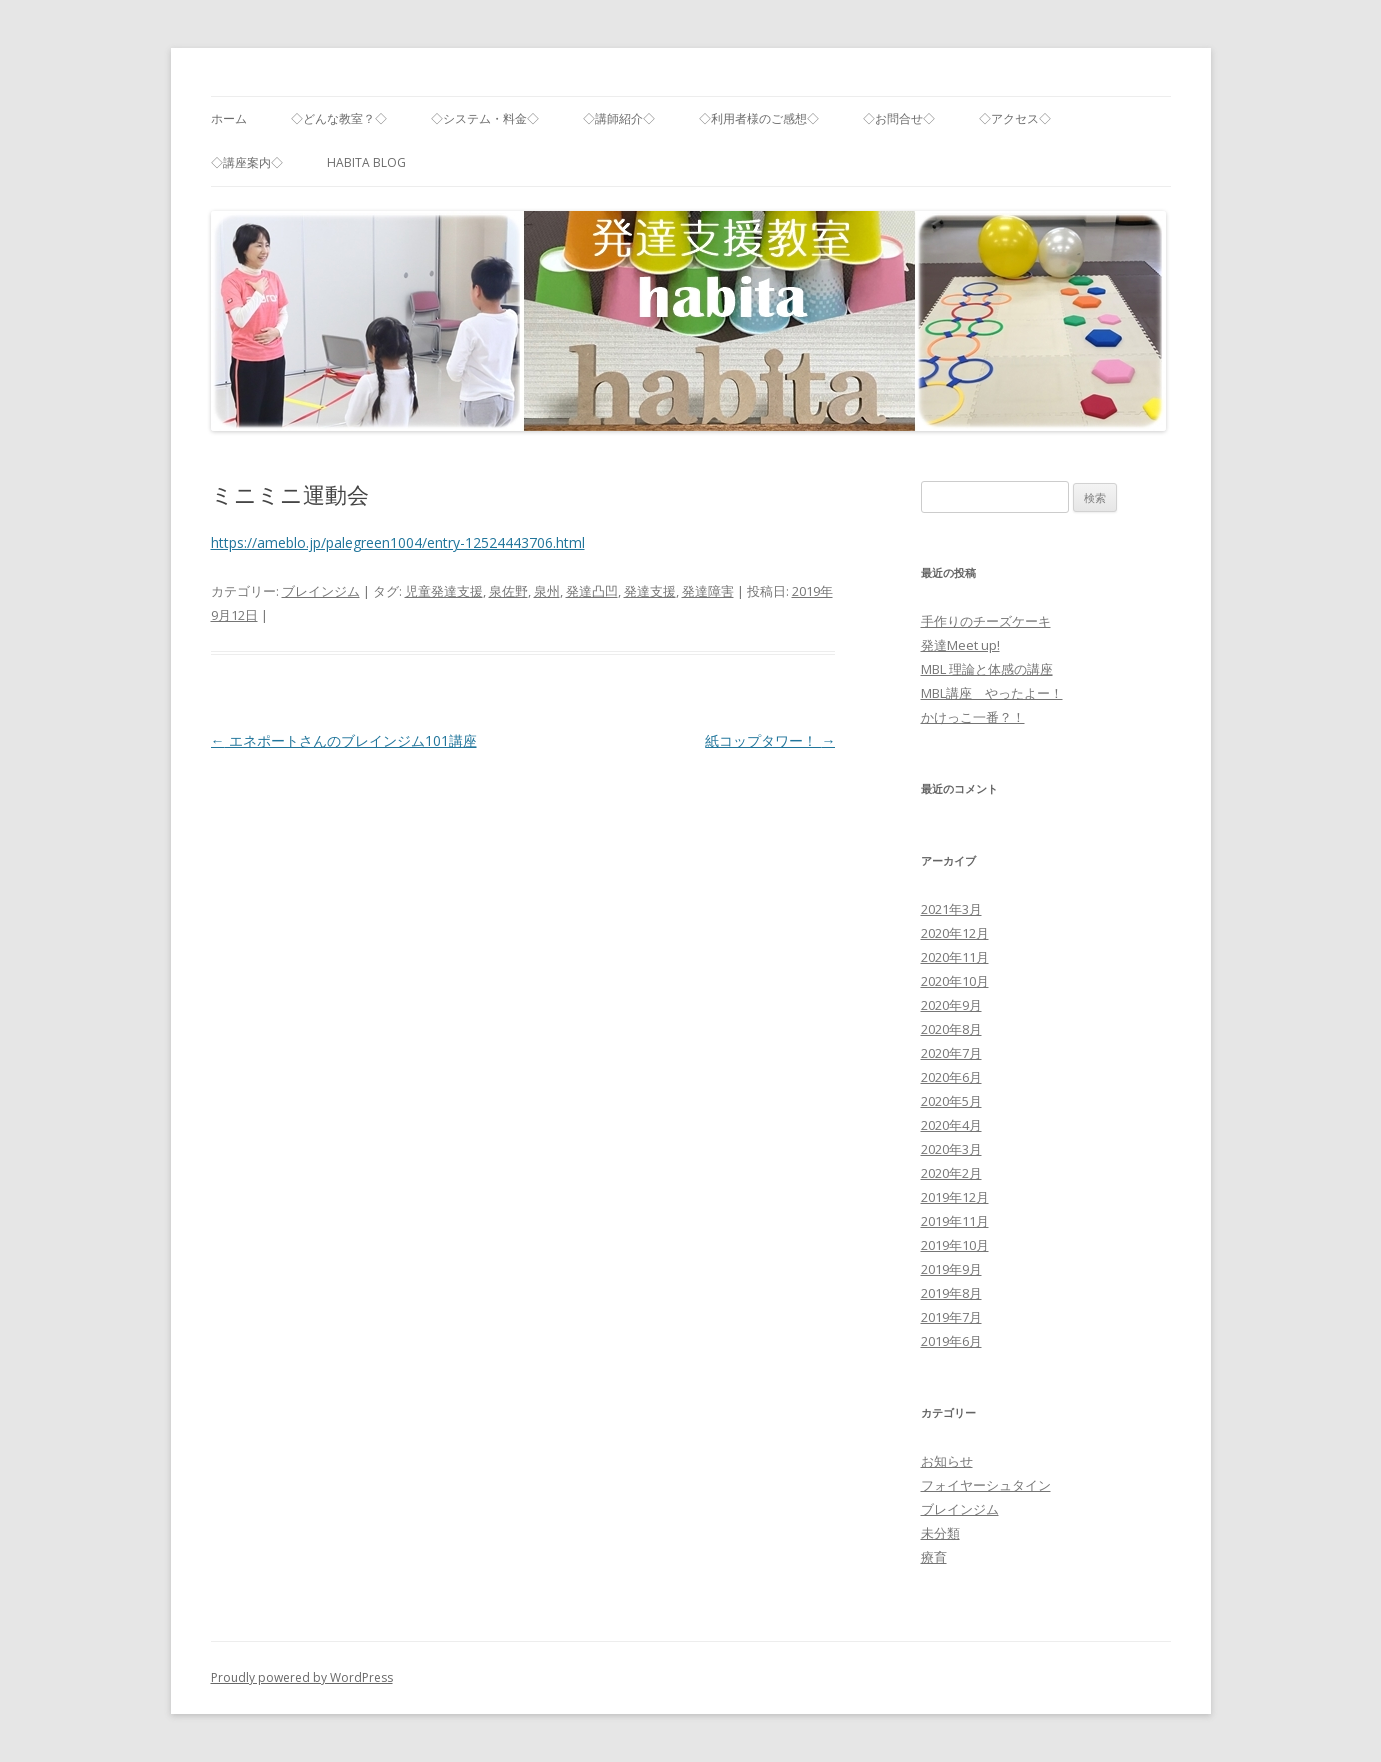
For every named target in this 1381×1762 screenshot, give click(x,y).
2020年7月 (951, 1053)
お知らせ (947, 1461)
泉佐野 (508, 591)
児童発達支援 (444, 591)
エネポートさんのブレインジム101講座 (344, 740)
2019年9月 (951, 1269)
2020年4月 (951, 1125)
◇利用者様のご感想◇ (759, 118)
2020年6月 (951, 1077)
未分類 (940, 1533)
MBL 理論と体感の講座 (987, 669)
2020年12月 (955, 933)
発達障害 (708, 591)
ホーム (229, 118)
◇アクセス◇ (1015, 118)
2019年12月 (955, 1197)
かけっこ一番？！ (973, 717)
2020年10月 (955, 981)
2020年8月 (951, 1029)
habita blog (366, 162)
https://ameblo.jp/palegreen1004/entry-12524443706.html (398, 542)
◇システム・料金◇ (485, 118)
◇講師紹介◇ (619, 118)
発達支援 (650, 591)
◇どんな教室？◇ (339, 118)
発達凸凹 (592, 591)
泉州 (547, 591)
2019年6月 (951, 1341)
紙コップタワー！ (770, 740)
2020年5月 (951, 1101)
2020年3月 (951, 1149)
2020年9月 (951, 1005)
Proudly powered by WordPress (302, 1677)
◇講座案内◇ (247, 162)
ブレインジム (321, 591)
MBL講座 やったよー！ (992, 693)
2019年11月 (955, 1221)
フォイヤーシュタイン (986, 1485)
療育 (934, 1557)
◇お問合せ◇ (899, 118)
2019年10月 (955, 1245)
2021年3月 (951, 909)
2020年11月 (955, 957)
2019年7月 (951, 1317)
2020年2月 (951, 1173)
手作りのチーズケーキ (986, 621)
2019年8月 (951, 1293)
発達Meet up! (960, 645)
